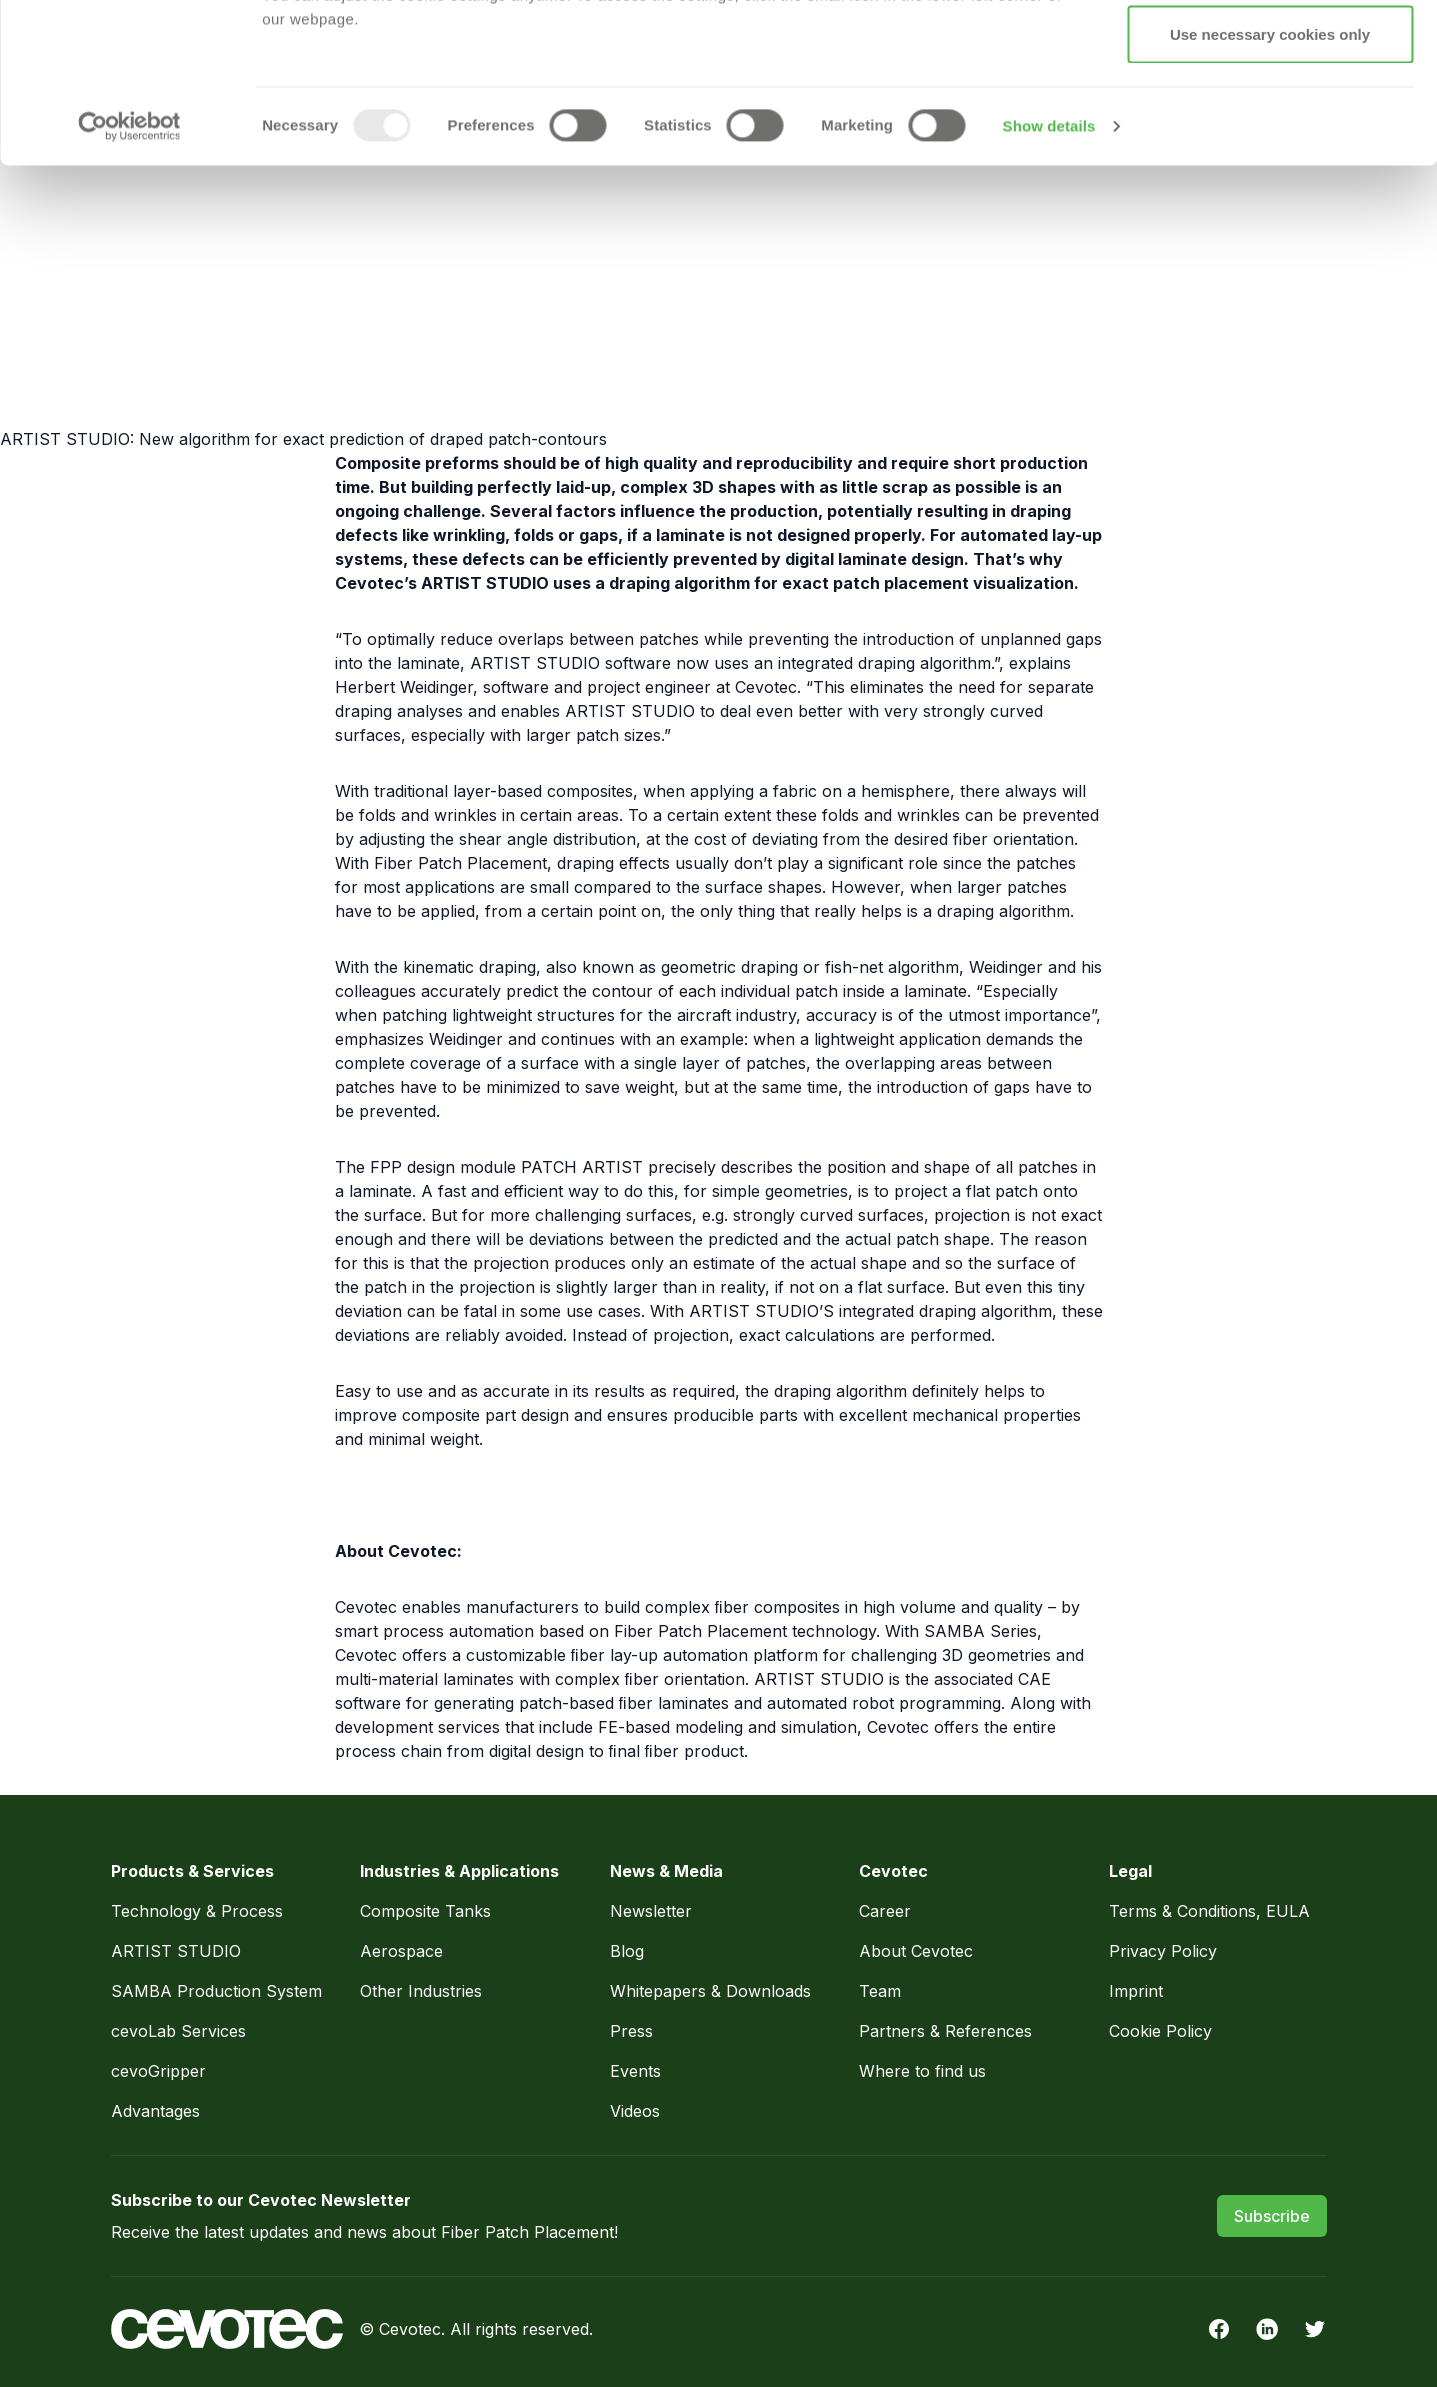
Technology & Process (199, 1911)
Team (880, 1991)
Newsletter (651, 1911)
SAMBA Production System (216, 1991)
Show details (1049, 275)
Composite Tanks (425, 1911)
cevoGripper (158, 2071)
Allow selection (1269, 118)
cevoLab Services (178, 2031)
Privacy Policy (832, 120)
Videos (635, 2111)
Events (635, 2071)
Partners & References (945, 2031)
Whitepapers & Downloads (710, 1991)
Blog (627, 1951)
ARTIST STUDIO (176, 1951)
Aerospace (404, 1951)
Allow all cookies (1270, 52)
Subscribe (1272, 2216)
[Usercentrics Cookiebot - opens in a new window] (129, 276)
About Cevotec (916, 1951)
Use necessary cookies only (1270, 183)
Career (885, 1911)
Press (631, 2031)
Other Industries (421, 1991)
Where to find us (922, 2071)
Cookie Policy (1160, 2031)
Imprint (1136, 1991)
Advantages (155, 2111)
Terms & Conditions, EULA (1209, 1911)
